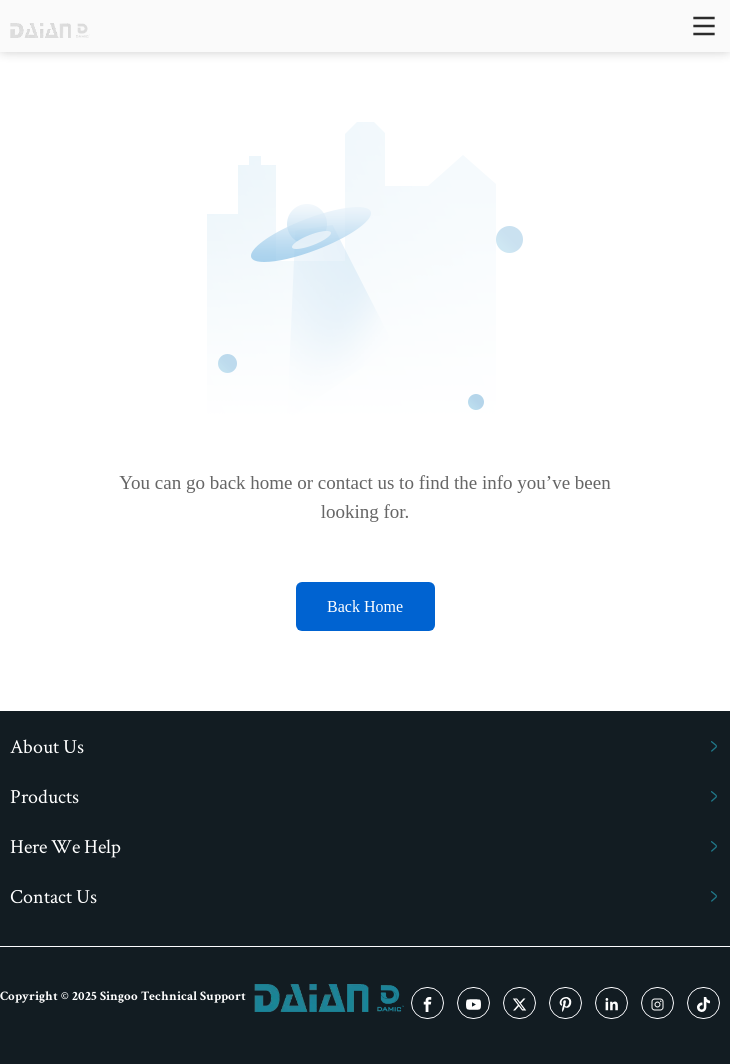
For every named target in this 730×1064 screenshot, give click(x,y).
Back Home (365, 606)
